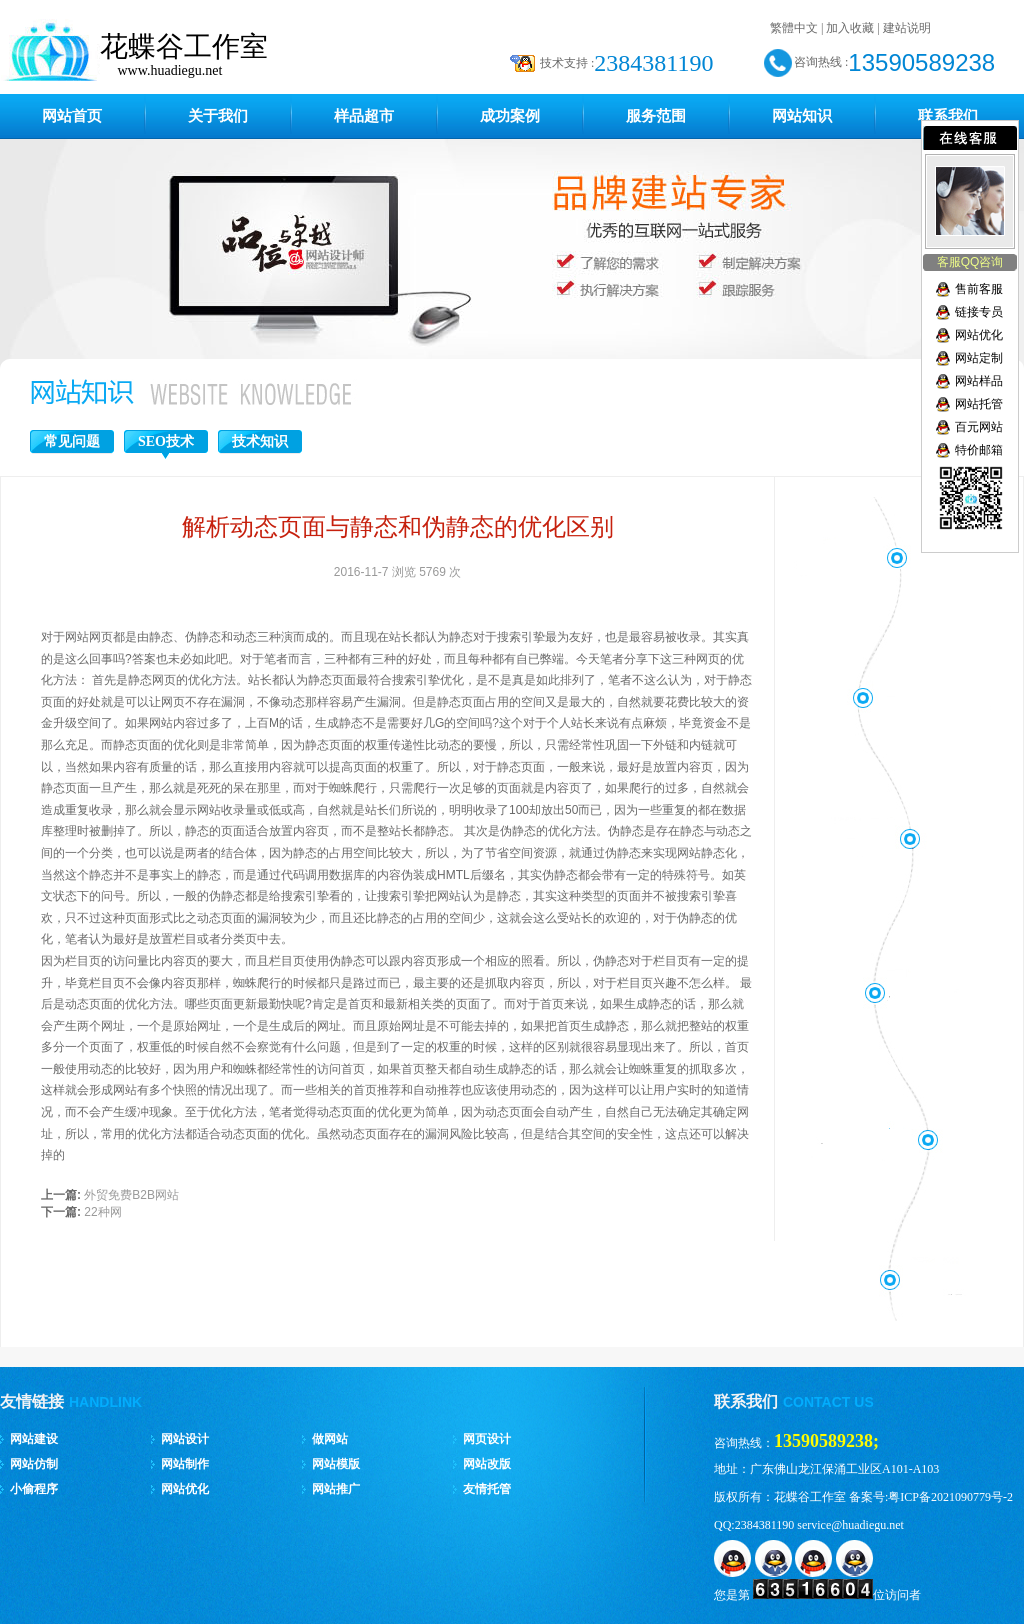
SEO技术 (166, 441)
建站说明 (907, 28)
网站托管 (979, 404)
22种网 (102, 1212)
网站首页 (72, 116)
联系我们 (948, 116)
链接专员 (979, 312)
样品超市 (364, 116)
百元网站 (979, 427)
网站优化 (979, 335)
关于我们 (218, 116)
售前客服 (979, 289)
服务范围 (656, 116)
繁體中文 (794, 28)
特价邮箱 (979, 450)
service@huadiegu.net (850, 1525)
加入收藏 (850, 28)
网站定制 (979, 358)
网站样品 (979, 381)
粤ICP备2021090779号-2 (950, 1497)
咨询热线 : (821, 62)
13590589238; (826, 1441)
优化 (293, 1134)
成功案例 (510, 116)
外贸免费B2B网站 (131, 1195)
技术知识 (260, 441)
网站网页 (89, 637)
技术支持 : (567, 63)
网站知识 (802, 116)
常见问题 (72, 441)
